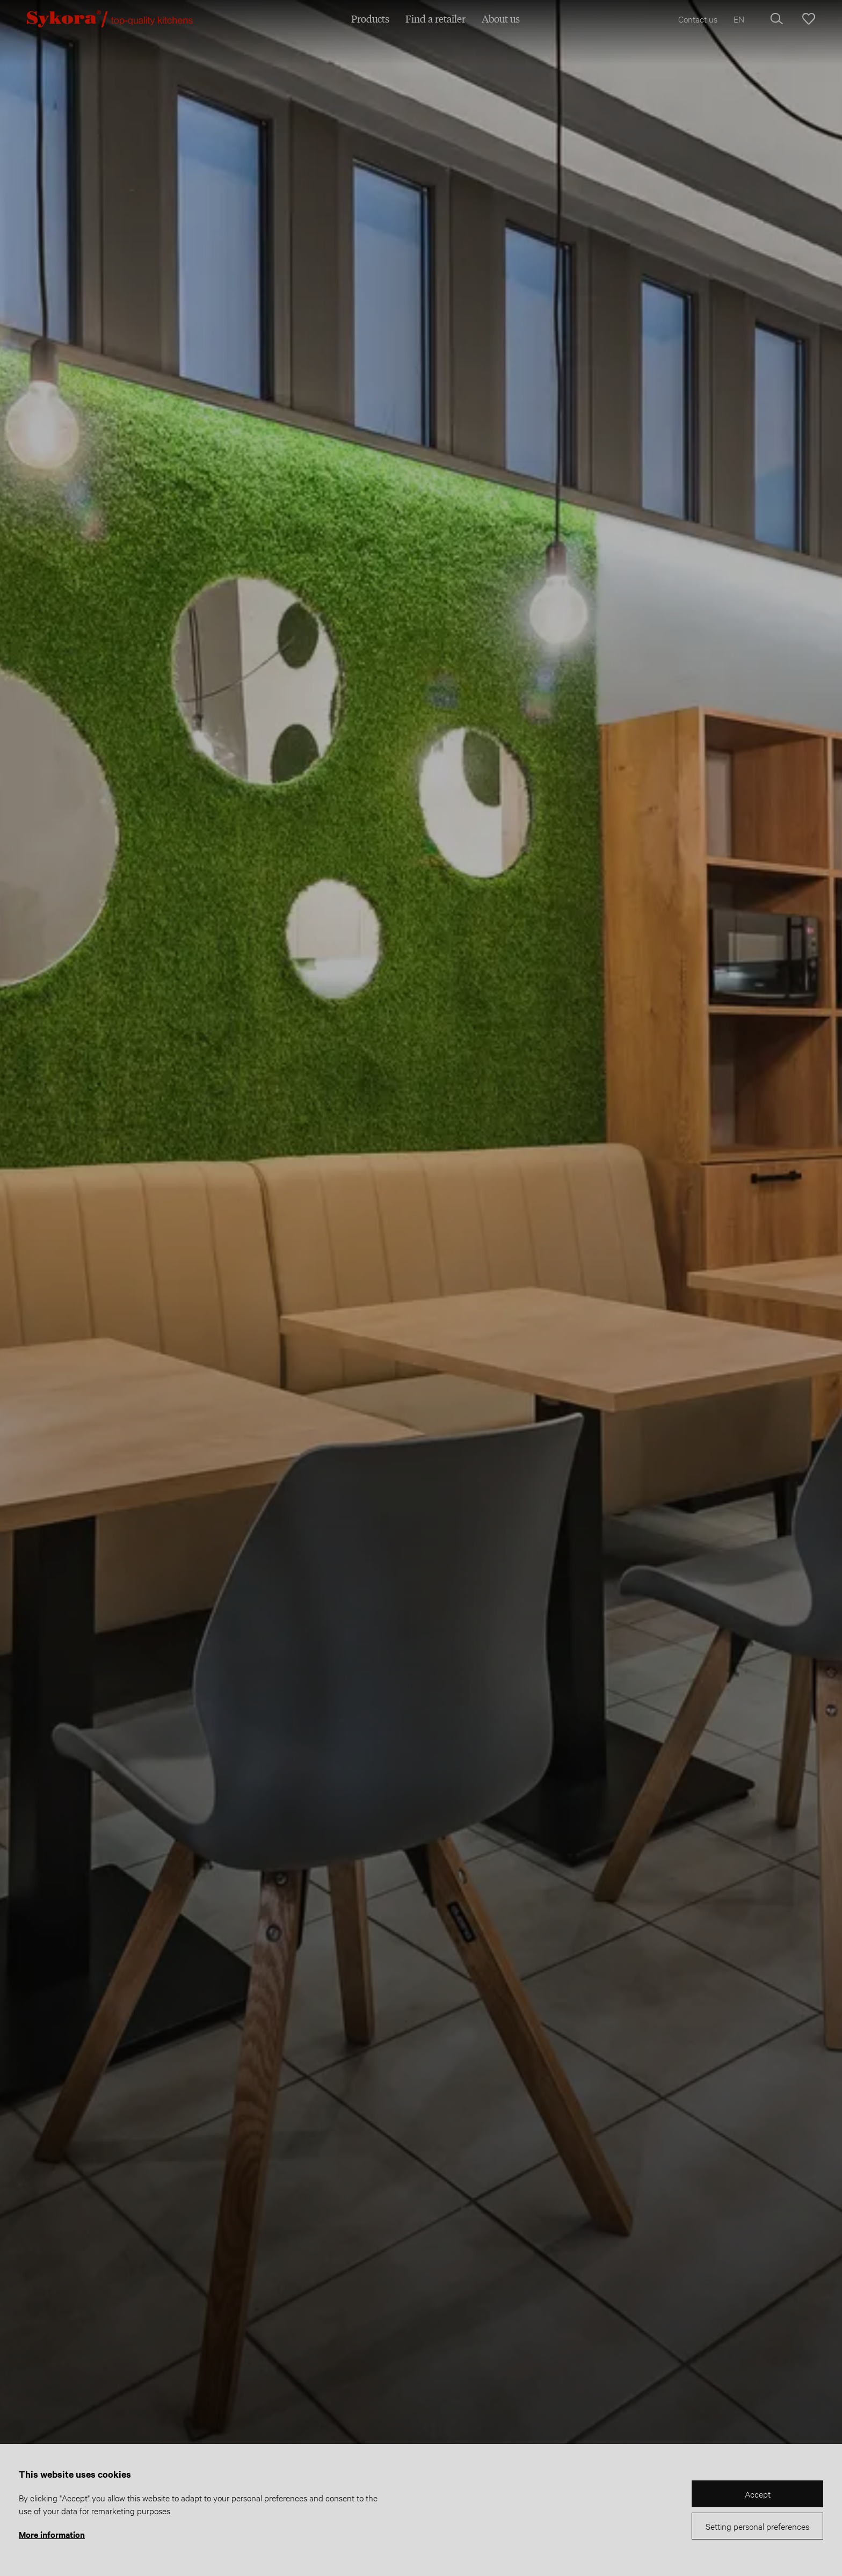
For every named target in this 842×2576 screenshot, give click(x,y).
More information (52, 2534)
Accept (758, 2493)
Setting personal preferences (757, 2525)
